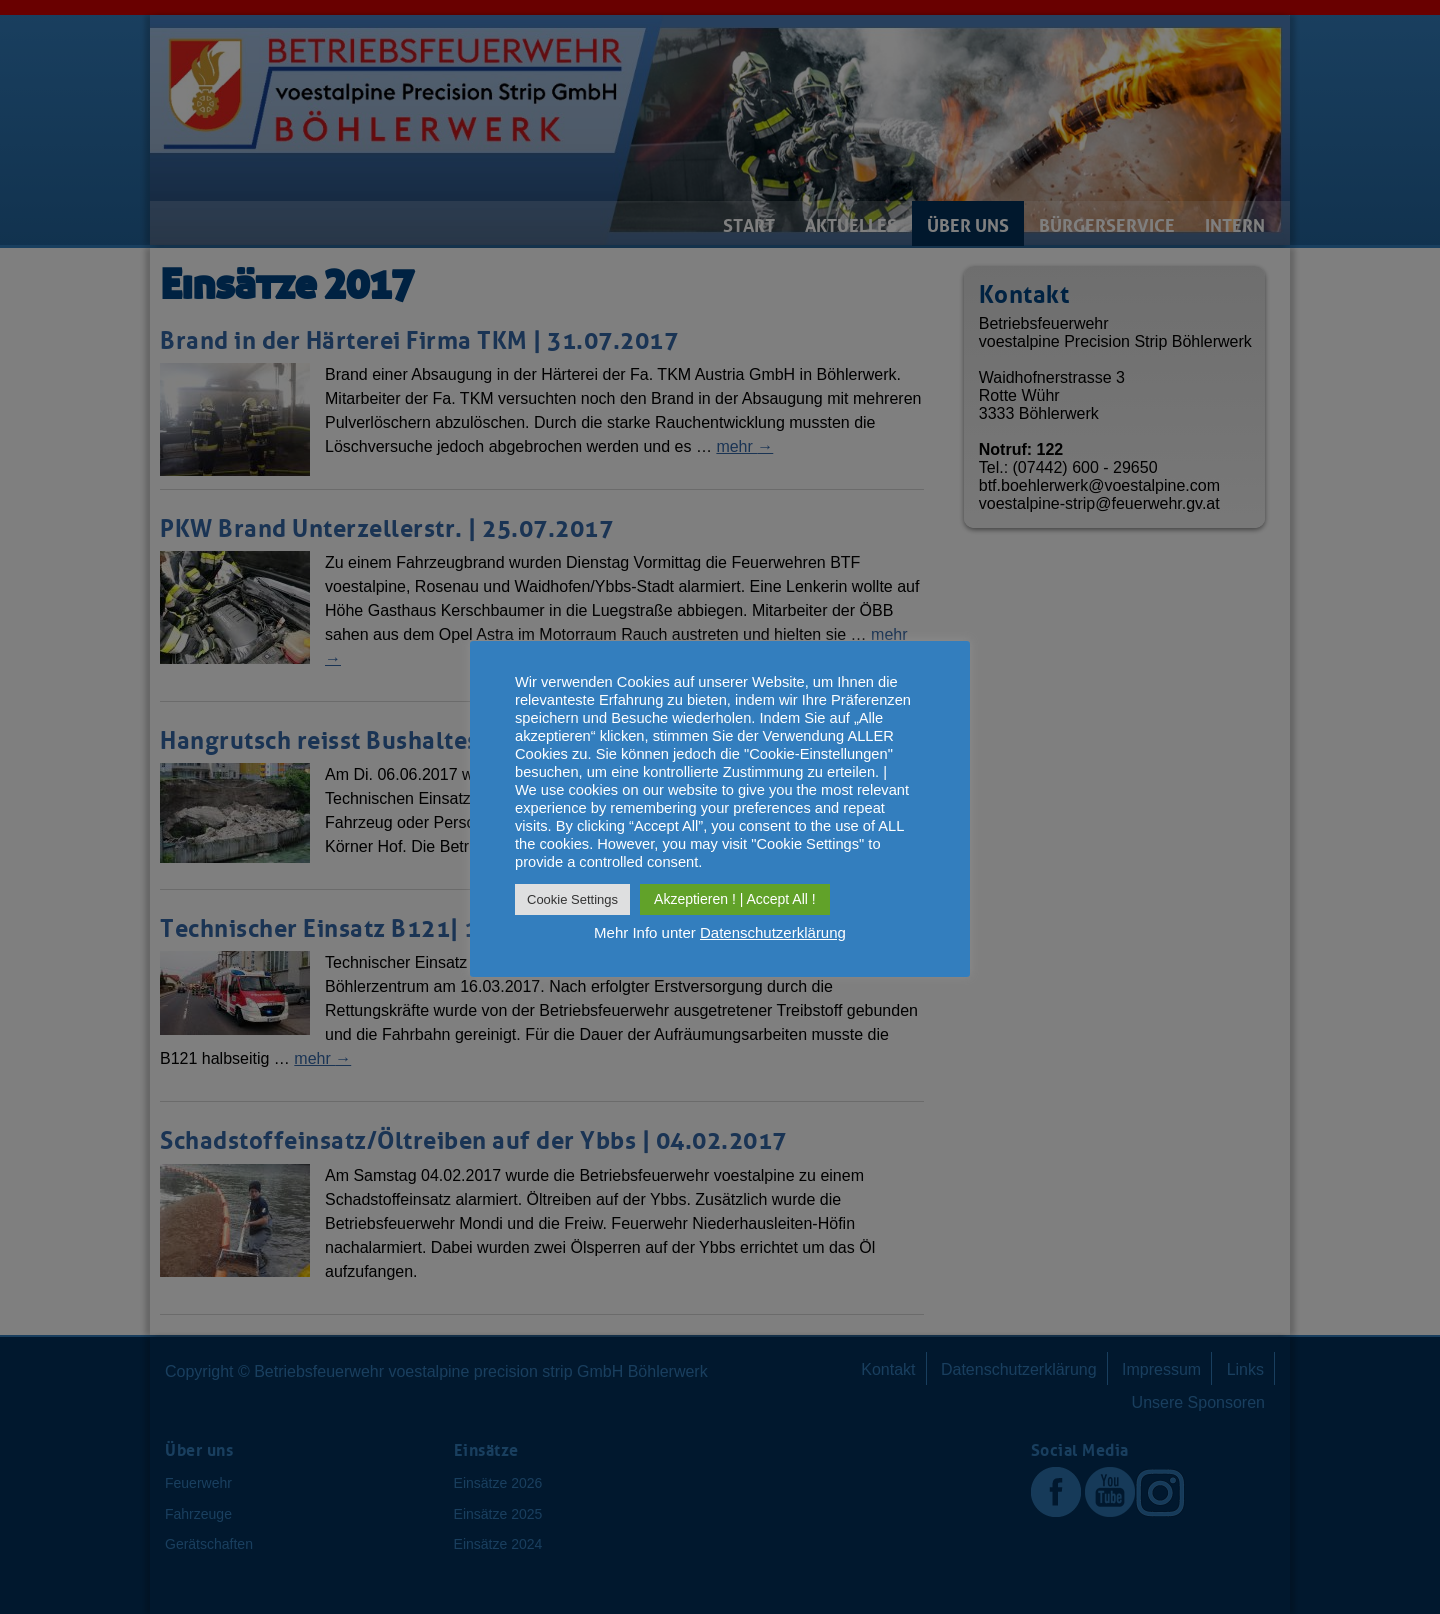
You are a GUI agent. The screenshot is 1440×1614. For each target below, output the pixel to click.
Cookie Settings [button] (572, 899)
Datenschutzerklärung (773, 932)
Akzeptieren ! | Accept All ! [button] (735, 899)
